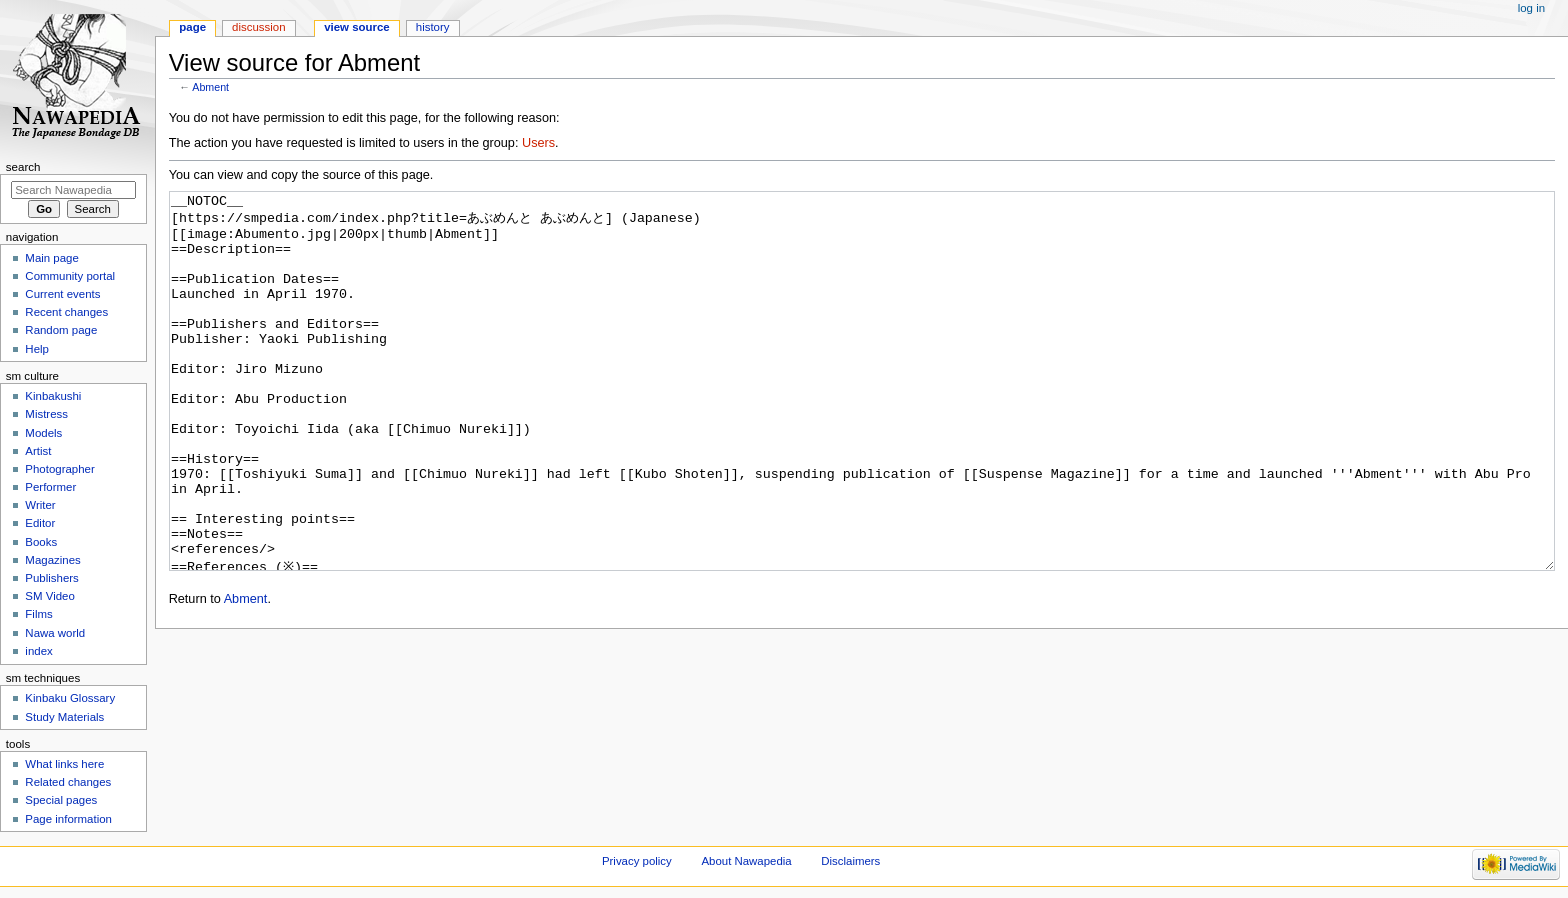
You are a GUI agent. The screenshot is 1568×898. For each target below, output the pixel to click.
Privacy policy (637, 861)
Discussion (258, 27)
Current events (62, 294)
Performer (50, 487)
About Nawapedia (746, 861)
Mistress (46, 414)
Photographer (59, 469)
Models (43, 433)
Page (192, 27)
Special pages (61, 800)
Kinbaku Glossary (70, 698)
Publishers (51, 578)
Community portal (70, 276)
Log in (1531, 8)
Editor (40, 523)
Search (23, 167)
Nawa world (55, 633)
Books (41, 542)
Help (37, 349)
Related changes (68, 782)
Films (38, 614)
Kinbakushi (53, 396)
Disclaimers (850, 861)
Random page (61, 330)
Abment (210, 87)
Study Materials (64, 717)
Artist (38, 451)
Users (538, 143)
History (433, 27)
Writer (40, 505)
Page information (68, 819)
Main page (52, 258)
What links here (64, 764)
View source (357, 27)
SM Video (49, 596)
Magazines (52, 560)
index (38, 651)
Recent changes (66, 312)
